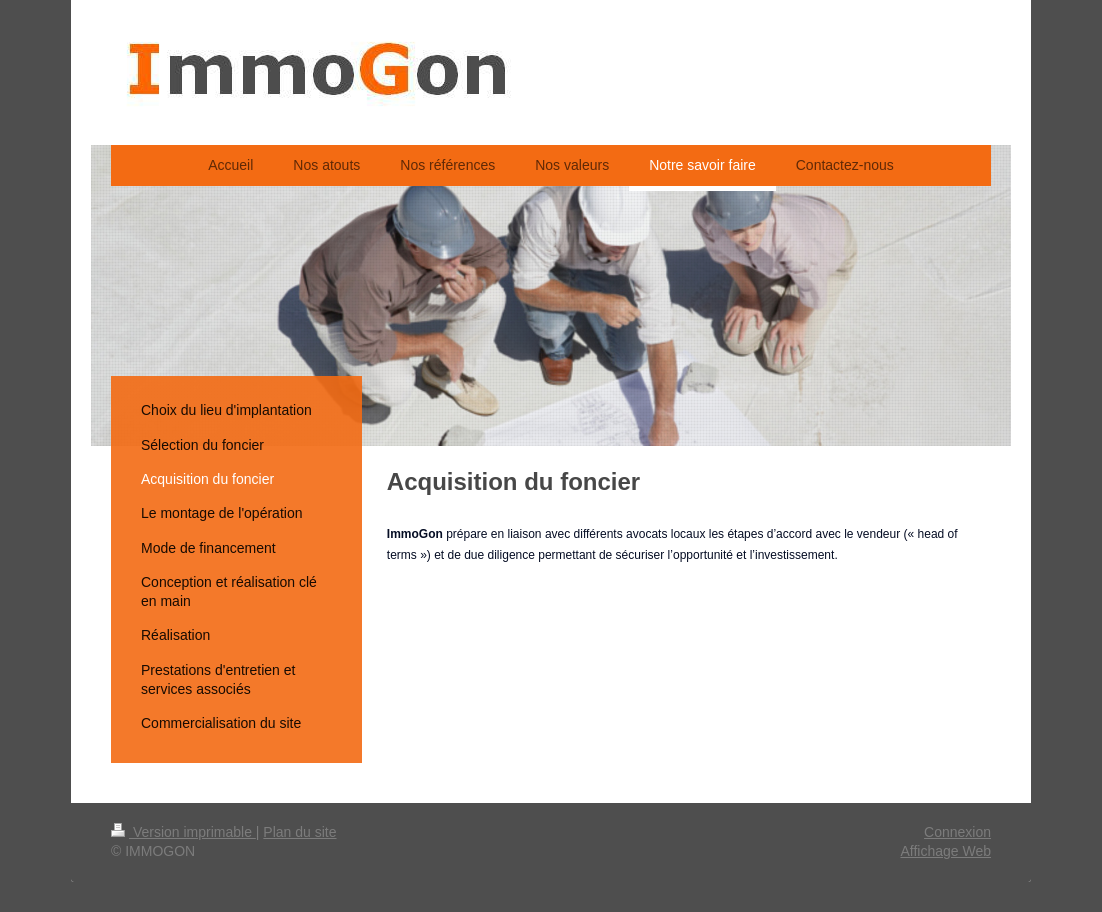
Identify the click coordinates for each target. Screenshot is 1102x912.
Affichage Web (945, 851)
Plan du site (299, 832)
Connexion (957, 832)
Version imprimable (183, 832)
